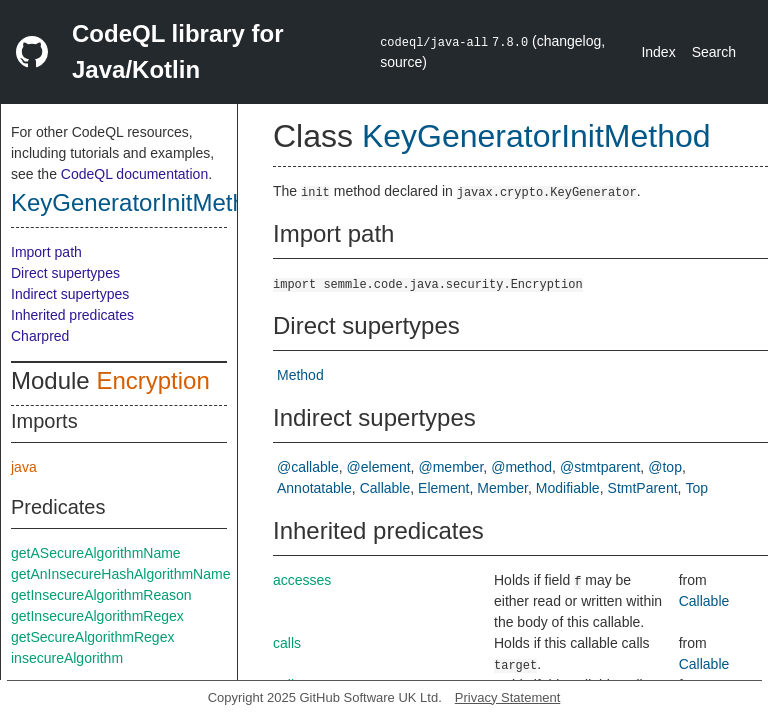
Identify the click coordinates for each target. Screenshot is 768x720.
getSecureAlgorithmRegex (92, 637)
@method (521, 467)
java (24, 467)
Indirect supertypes (70, 294)
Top (696, 488)
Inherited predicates (72, 315)
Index (658, 52)
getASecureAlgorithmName (96, 553)
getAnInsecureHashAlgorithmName (120, 574)
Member (502, 488)
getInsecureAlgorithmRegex (97, 616)
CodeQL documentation (134, 174)
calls (287, 643)
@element (379, 467)
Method (300, 375)
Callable (385, 488)
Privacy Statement (508, 697)
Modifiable (568, 488)
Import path (46, 252)
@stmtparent (600, 467)
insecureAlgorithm (67, 658)
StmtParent (643, 488)
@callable (308, 467)
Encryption (152, 380)
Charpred (40, 336)
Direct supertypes (65, 273)
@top (665, 467)
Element (443, 488)
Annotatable (314, 488)
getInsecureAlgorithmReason (101, 595)
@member (451, 467)
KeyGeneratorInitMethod (141, 202)
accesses (302, 580)
